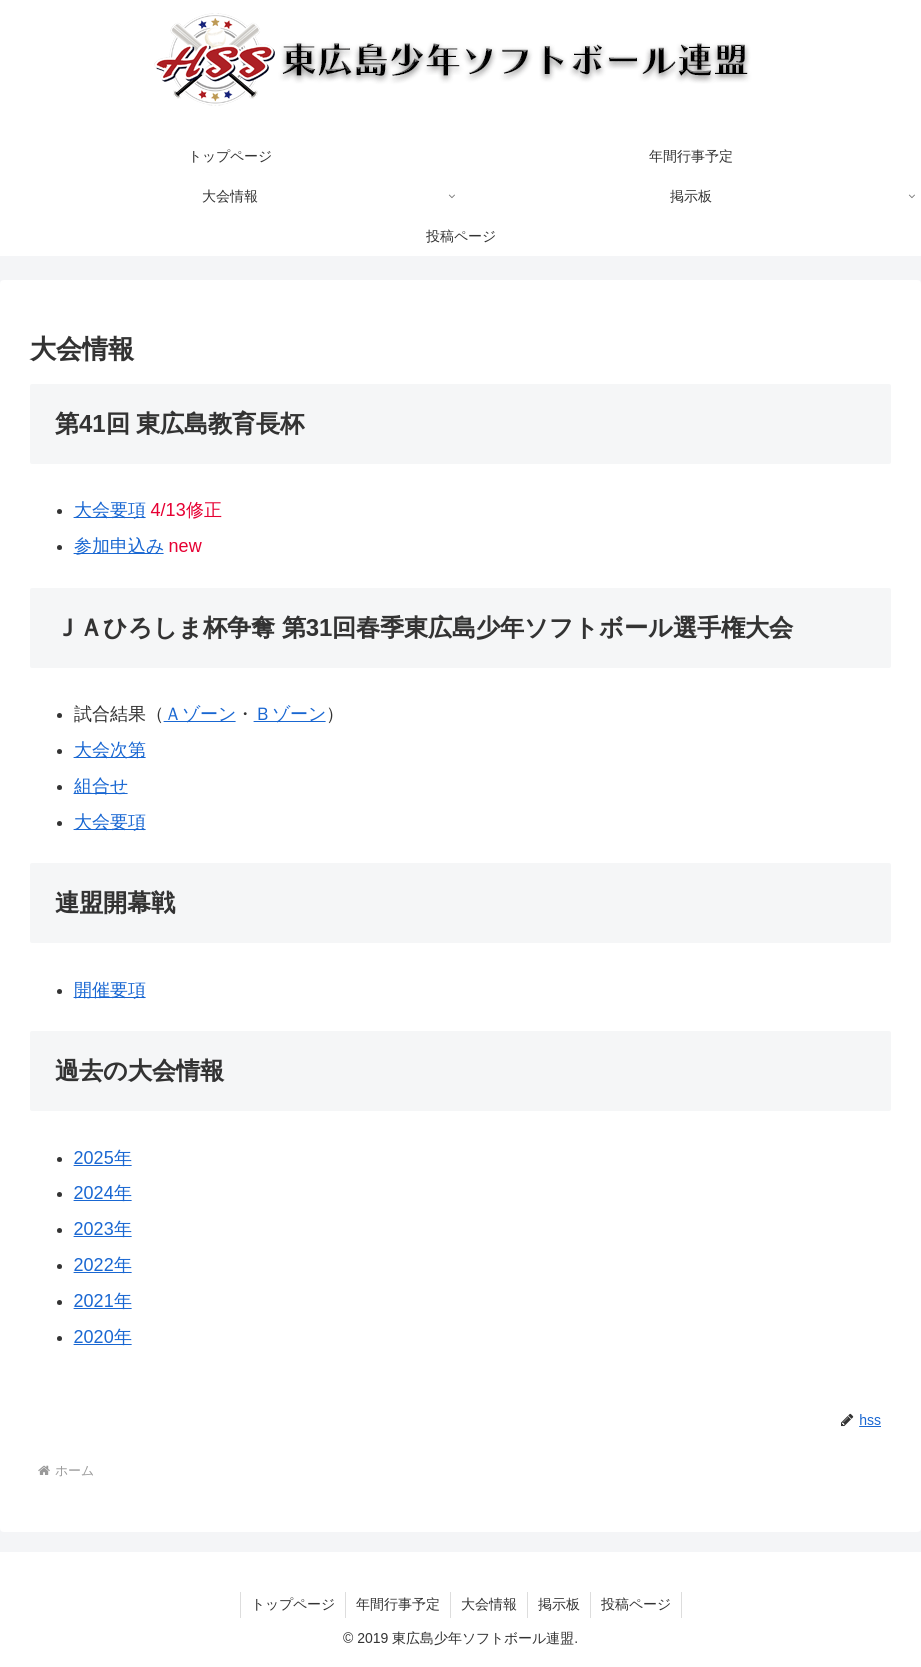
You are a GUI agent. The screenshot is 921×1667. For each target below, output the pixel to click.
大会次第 (110, 750)
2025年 (103, 1158)
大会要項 (110, 510)
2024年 (103, 1193)
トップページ (293, 1604)
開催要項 (110, 990)
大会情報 (489, 1604)
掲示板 (559, 1604)
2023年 (103, 1229)
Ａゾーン (200, 714)
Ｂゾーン (290, 714)
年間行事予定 (398, 1604)
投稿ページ (636, 1604)
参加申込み (119, 546)
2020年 (103, 1337)
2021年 (103, 1301)
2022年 (103, 1265)
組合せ (101, 786)
